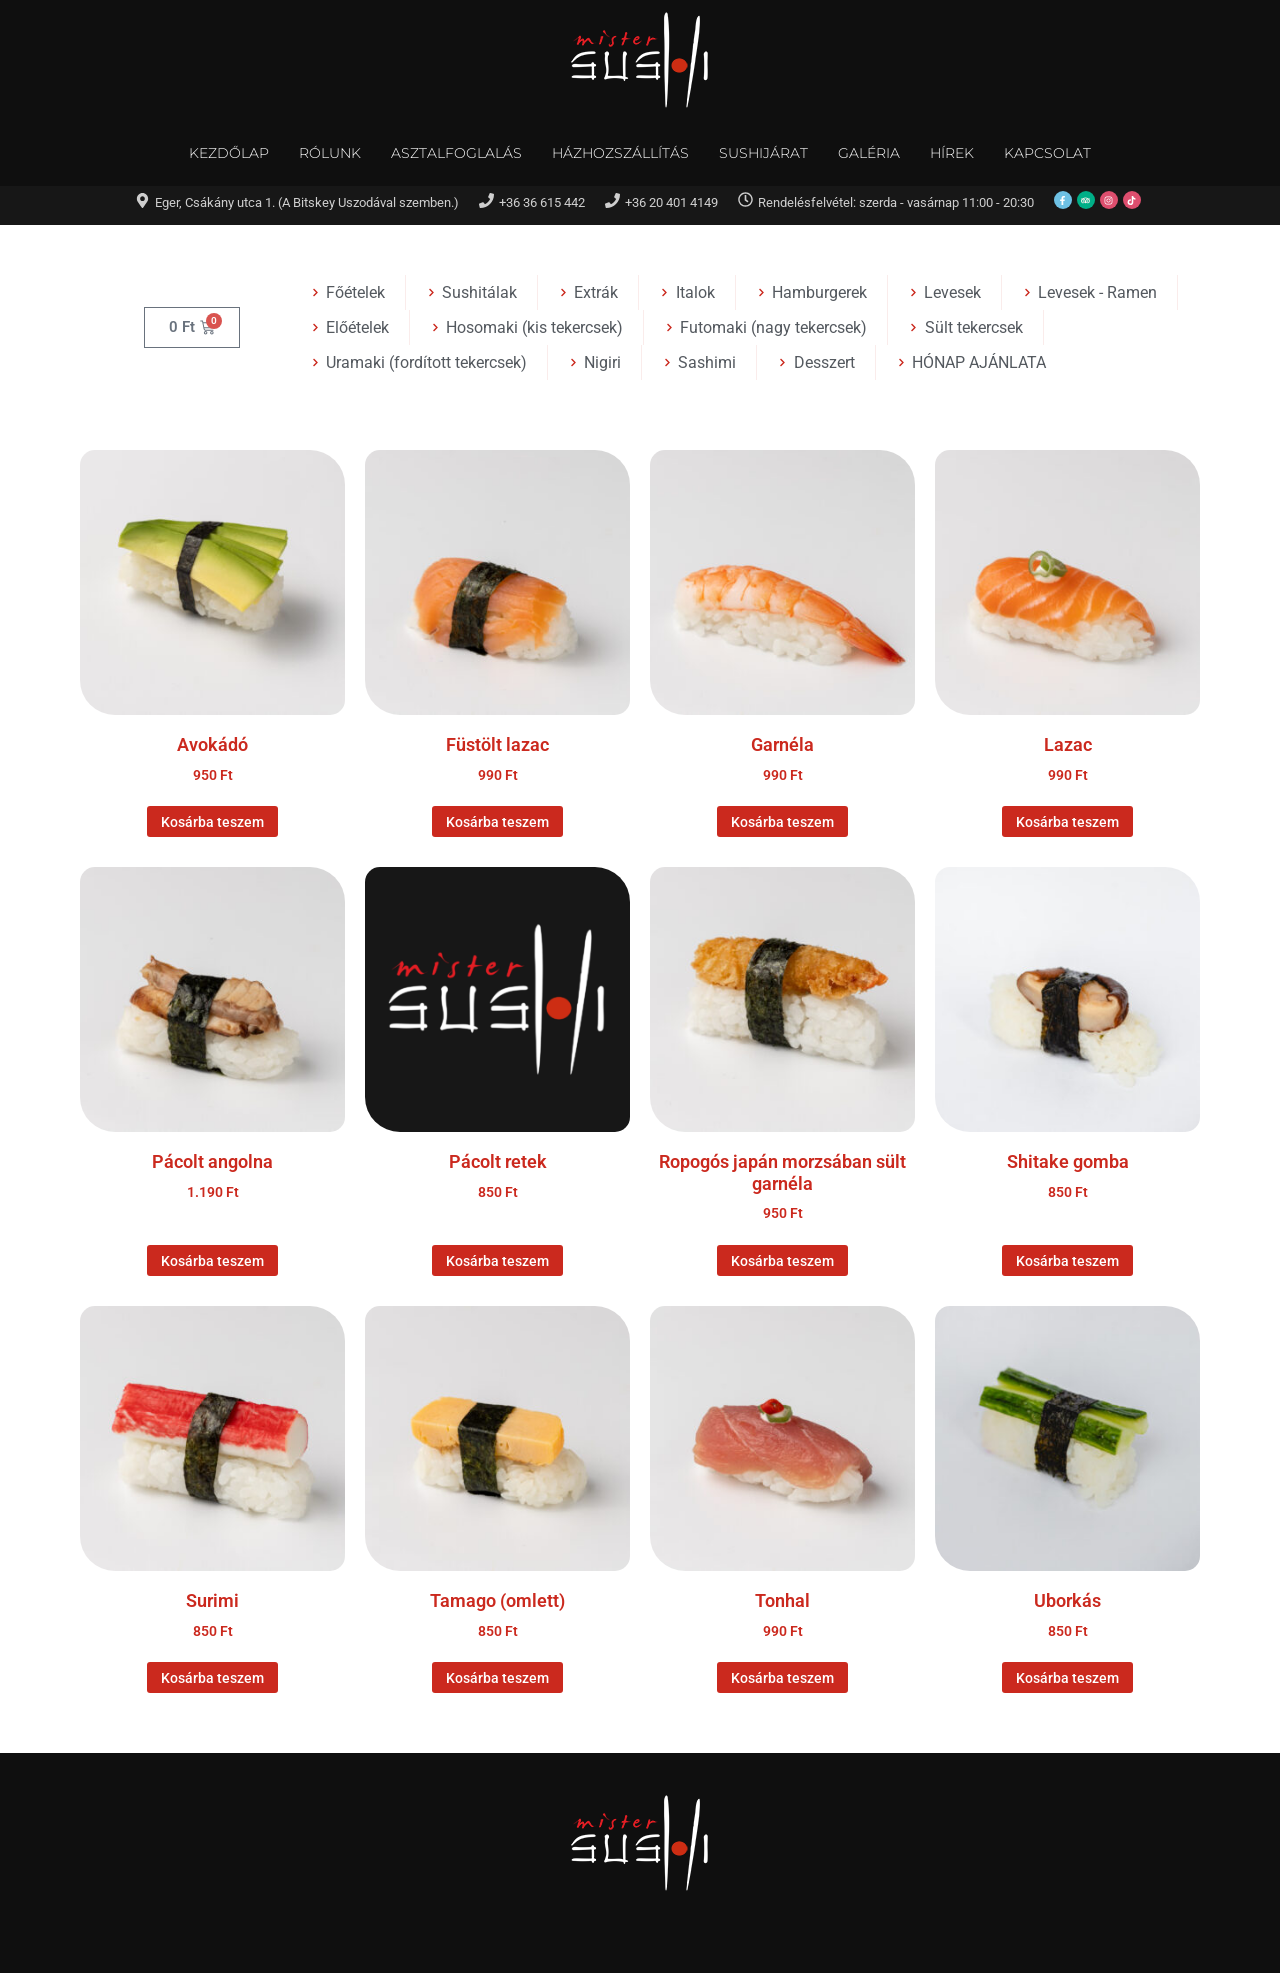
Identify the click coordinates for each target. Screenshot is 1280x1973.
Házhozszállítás (620, 153)
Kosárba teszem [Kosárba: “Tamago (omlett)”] (497, 1678)
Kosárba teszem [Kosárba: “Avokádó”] (212, 822)
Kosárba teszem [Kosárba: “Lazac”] (1067, 822)
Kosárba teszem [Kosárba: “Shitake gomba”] (1067, 1261)
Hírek (952, 153)
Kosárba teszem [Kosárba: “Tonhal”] (782, 1678)
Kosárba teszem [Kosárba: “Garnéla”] (782, 822)
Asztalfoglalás (456, 153)
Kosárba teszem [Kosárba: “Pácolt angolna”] (212, 1261)
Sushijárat (763, 153)
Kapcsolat (1047, 153)
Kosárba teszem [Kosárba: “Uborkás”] (1067, 1678)
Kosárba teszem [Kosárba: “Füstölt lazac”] (497, 822)
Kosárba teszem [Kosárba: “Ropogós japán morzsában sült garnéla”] (782, 1261)
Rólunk (330, 153)
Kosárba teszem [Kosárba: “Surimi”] (212, 1678)
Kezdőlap (229, 153)
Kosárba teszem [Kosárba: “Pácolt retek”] (497, 1261)
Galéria (869, 153)
